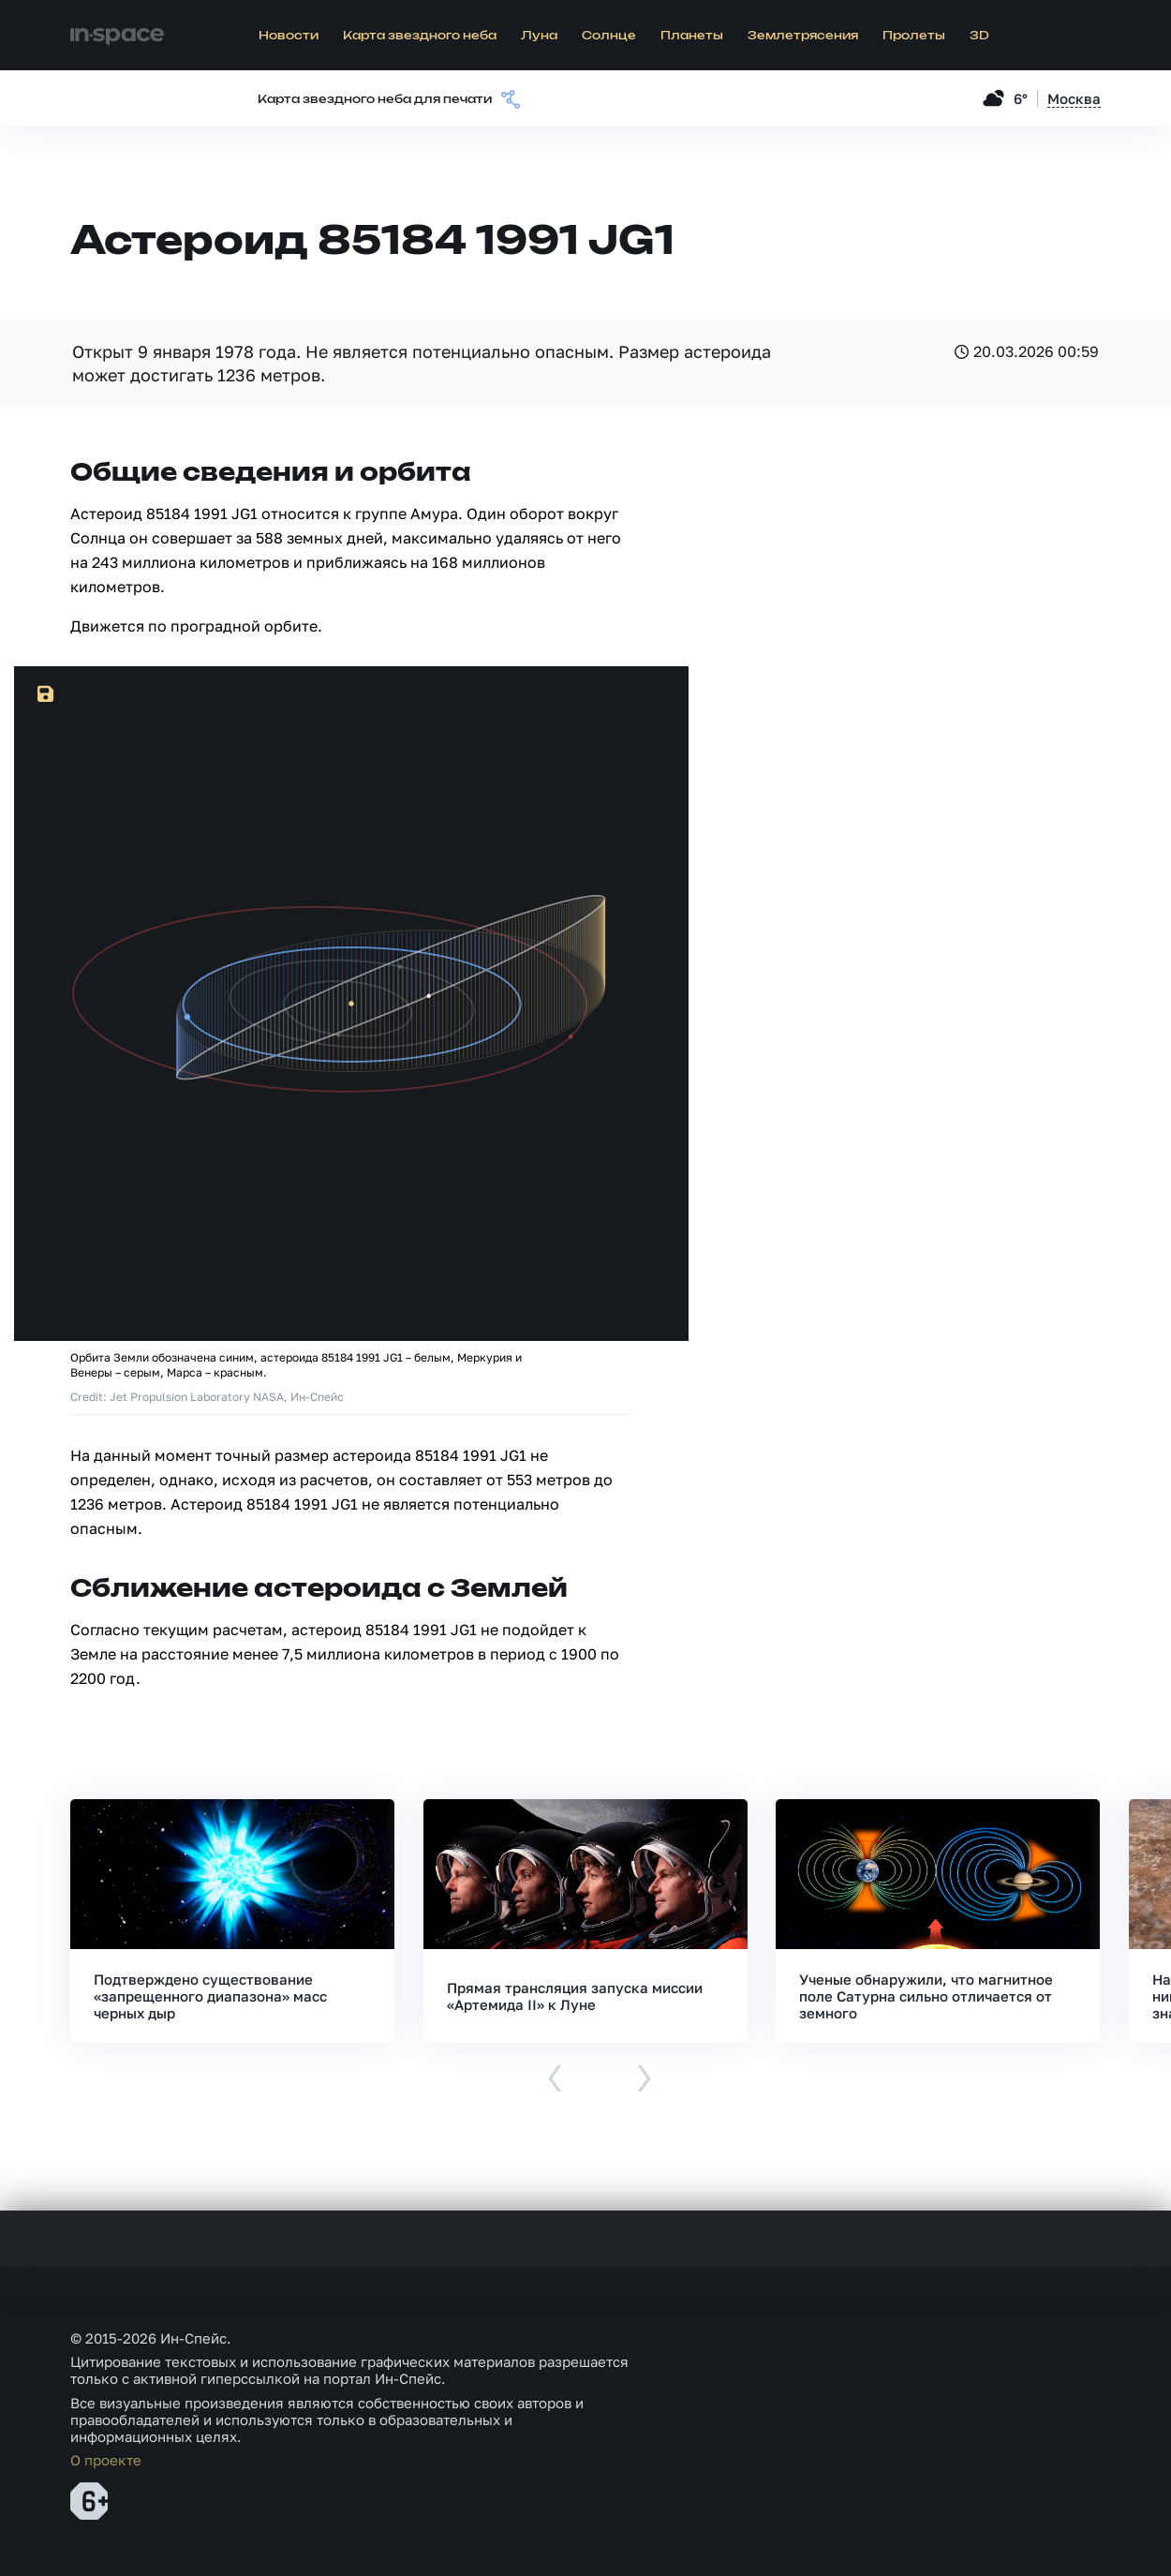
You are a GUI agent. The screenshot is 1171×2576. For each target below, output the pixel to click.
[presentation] (555, 2080)
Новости (289, 35)
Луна (539, 35)
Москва (1074, 98)
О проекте (105, 2459)
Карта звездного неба (420, 35)
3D (979, 35)
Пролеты (913, 35)
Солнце (609, 35)
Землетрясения (803, 35)
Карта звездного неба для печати (375, 100)
